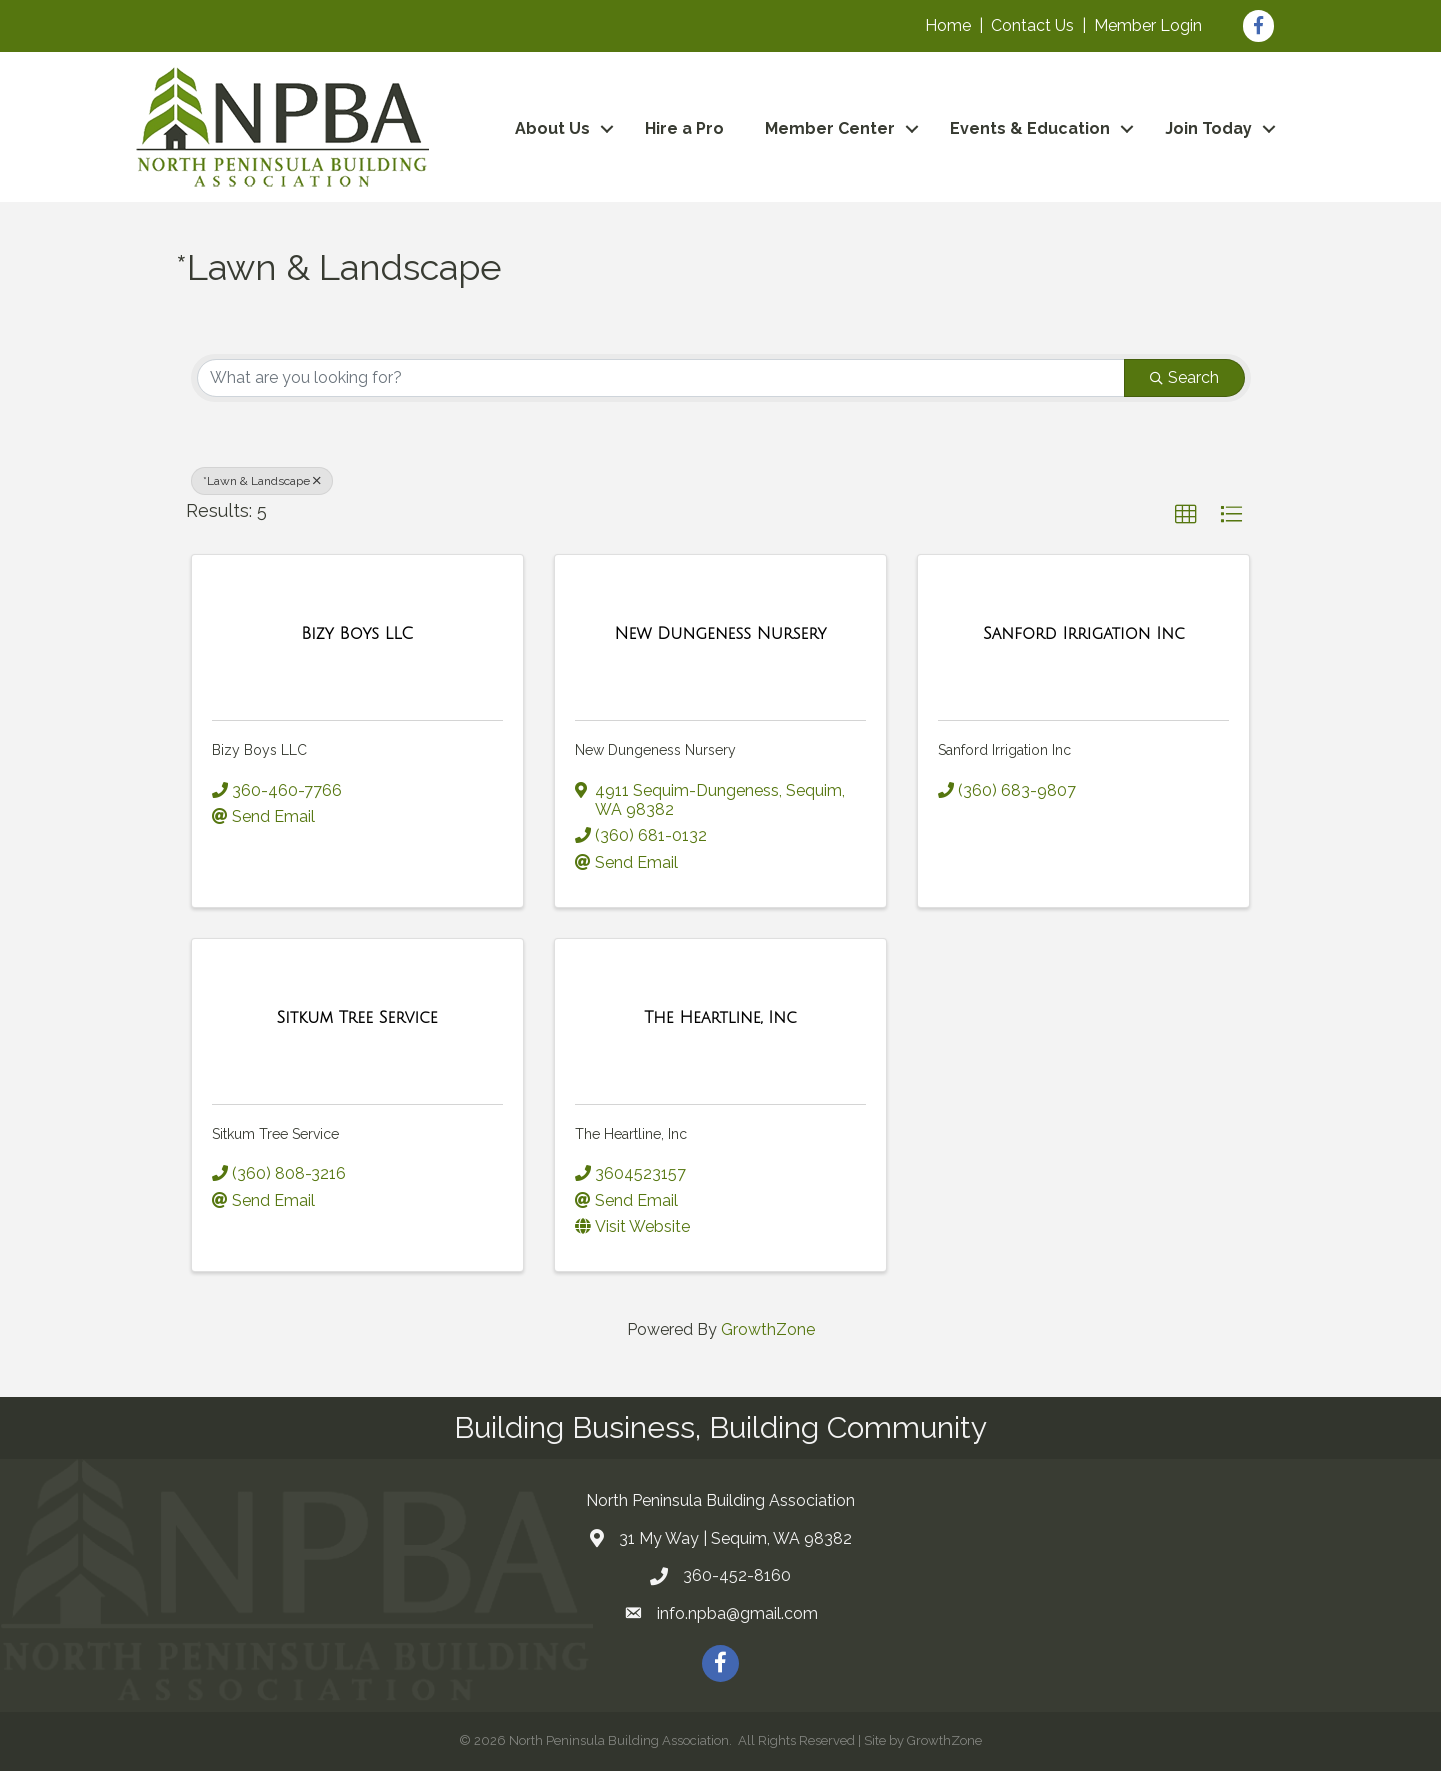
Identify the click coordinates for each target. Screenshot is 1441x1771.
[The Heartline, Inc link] (720, 1018)
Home (948, 25)
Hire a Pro (684, 128)
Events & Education (1030, 128)
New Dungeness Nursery (655, 750)
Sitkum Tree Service (275, 1134)
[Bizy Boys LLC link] (357, 634)
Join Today (1208, 128)
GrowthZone (768, 1329)
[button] (1186, 515)
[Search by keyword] (661, 378)
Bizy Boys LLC (259, 750)
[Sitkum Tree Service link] (357, 1018)
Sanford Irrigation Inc (1004, 750)
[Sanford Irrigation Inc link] (1084, 634)
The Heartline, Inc (631, 1134)
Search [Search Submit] (1184, 377)
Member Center (830, 128)
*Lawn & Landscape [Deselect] (262, 481)
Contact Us (1032, 25)
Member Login (1148, 25)
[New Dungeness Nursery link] (720, 634)
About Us (552, 128)
